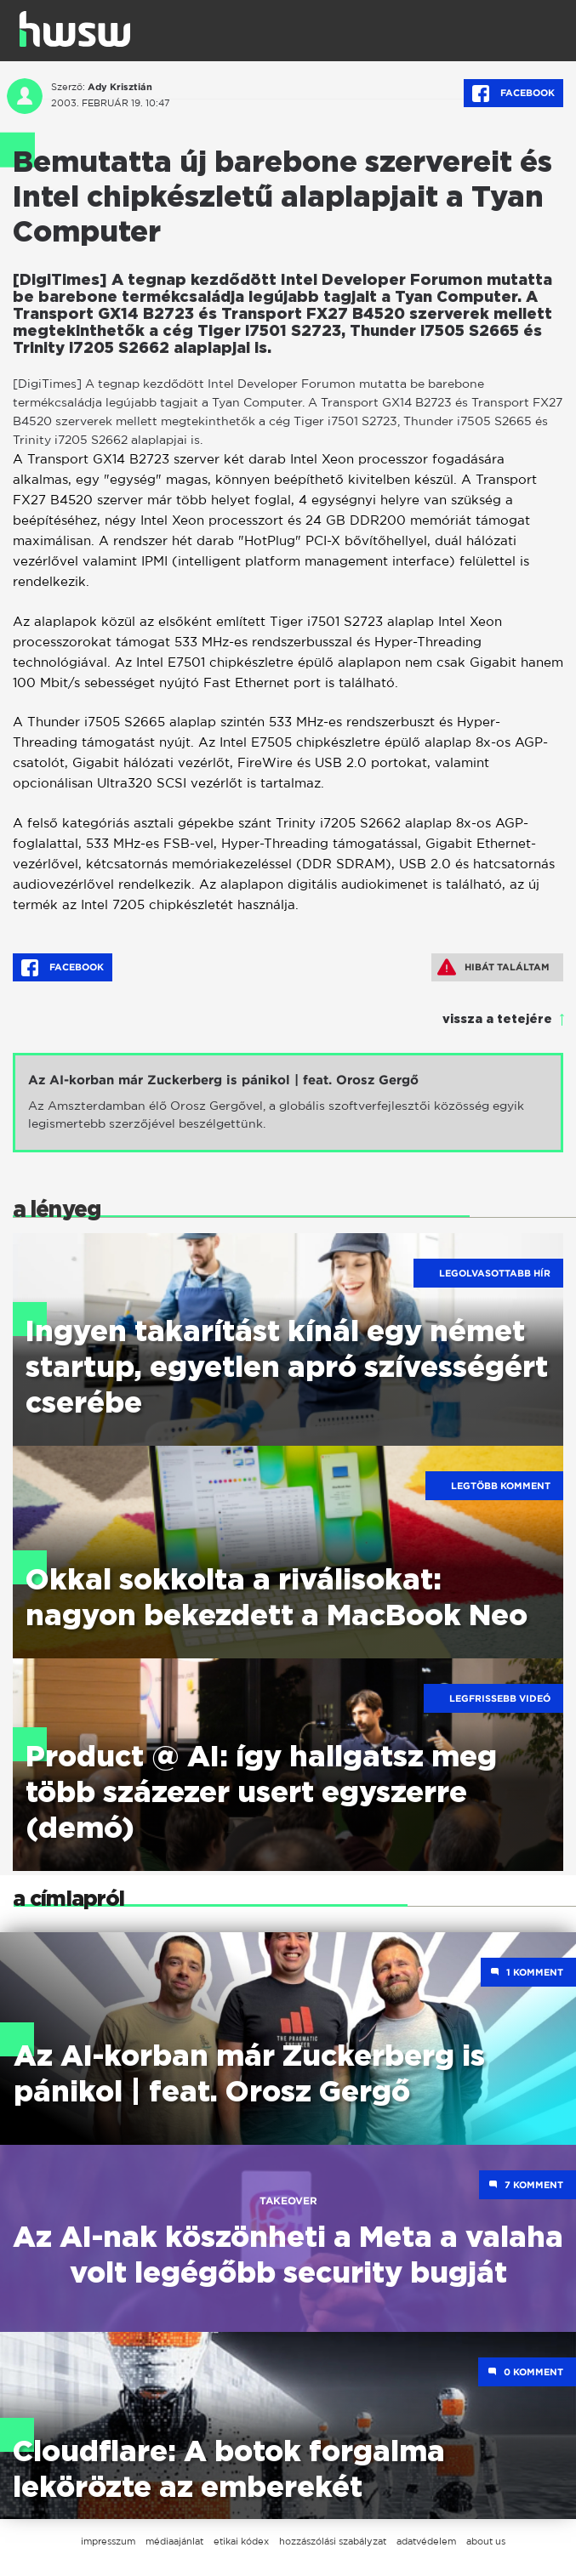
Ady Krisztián (120, 87)
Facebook (513, 93)
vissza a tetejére (497, 1020)
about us (485, 2541)
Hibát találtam (493, 967)
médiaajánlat (174, 2541)
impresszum (108, 2541)
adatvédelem (426, 2541)
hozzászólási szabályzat (332, 2541)
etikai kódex (241, 2541)
